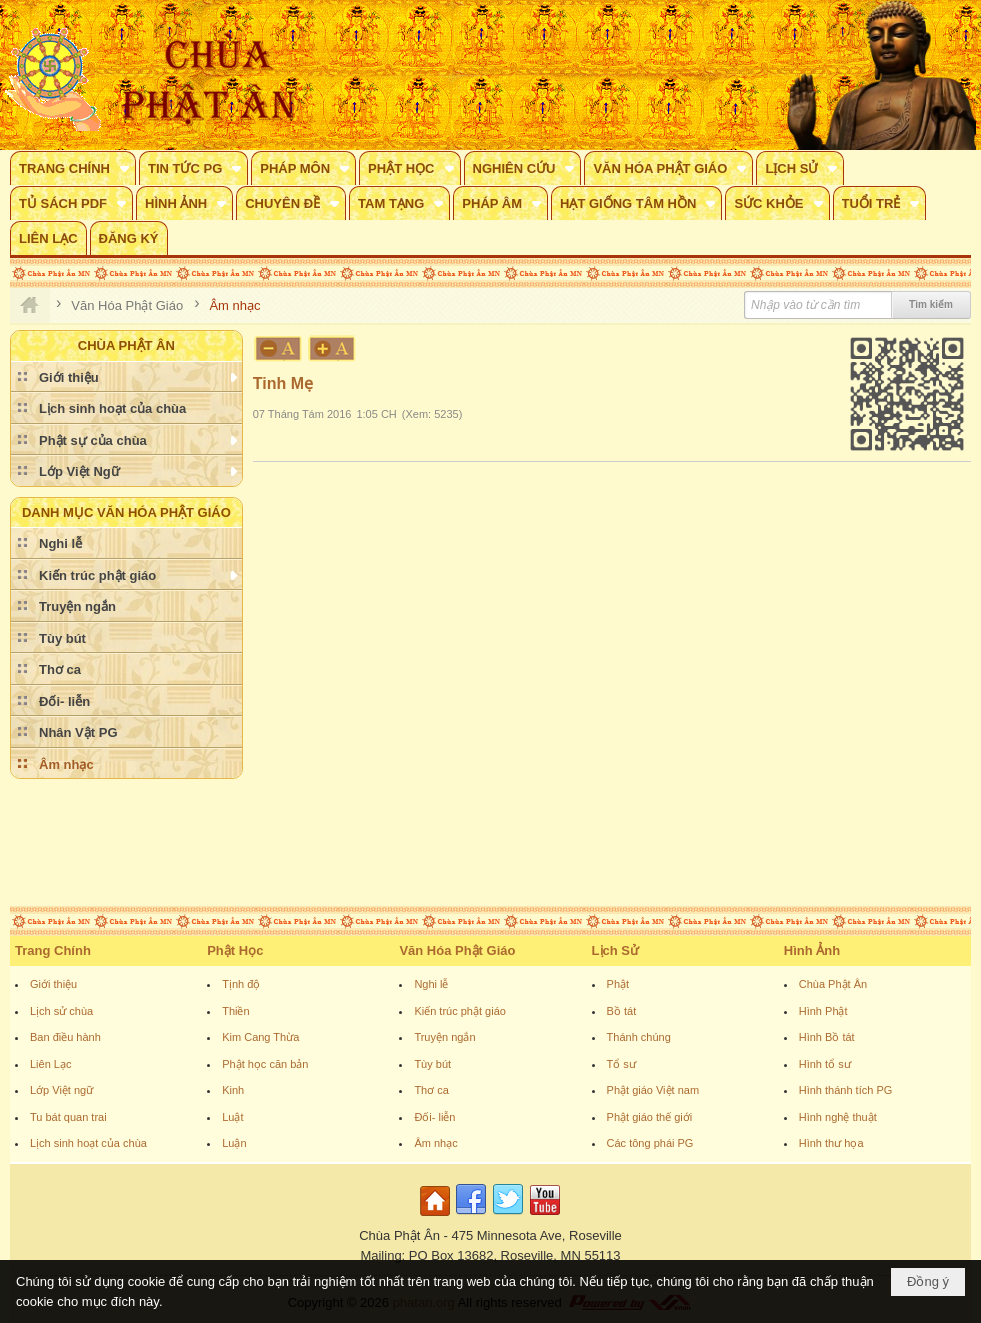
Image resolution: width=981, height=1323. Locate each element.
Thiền (235, 1011)
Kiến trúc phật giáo (460, 1011)
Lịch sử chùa (61, 1011)
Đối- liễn (434, 1117)
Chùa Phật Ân (833, 984)
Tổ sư (621, 1064)
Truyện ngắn (444, 1037)
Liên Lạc (50, 1064)
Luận (234, 1143)
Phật (618, 984)
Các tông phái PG (650, 1143)
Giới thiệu (53, 984)
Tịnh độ (241, 984)
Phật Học (235, 950)
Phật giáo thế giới (650, 1117)
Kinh (233, 1090)
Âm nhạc (435, 1143)
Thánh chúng (639, 1037)
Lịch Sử (615, 950)
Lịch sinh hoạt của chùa (88, 1143)
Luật (232, 1117)
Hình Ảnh (812, 950)
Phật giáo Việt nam (653, 1090)
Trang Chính (53, 950)
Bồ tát (622, 1011)
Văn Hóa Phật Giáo (457, 950)
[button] (73, 168)
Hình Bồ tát (827, 1037)
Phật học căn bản (265, 1064)
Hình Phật (823, 1011)
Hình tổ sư (825, 1064)
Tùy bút (432, 1064)
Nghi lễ (431, 984)
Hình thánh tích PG (846, 1090)
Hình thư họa (831, 1143)
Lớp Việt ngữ (61, 1090)
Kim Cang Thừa (260, 1037)
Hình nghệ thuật (838, 1117)
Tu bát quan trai (68, 1117)
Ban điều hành (65, 1037)
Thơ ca (431, 1090)
